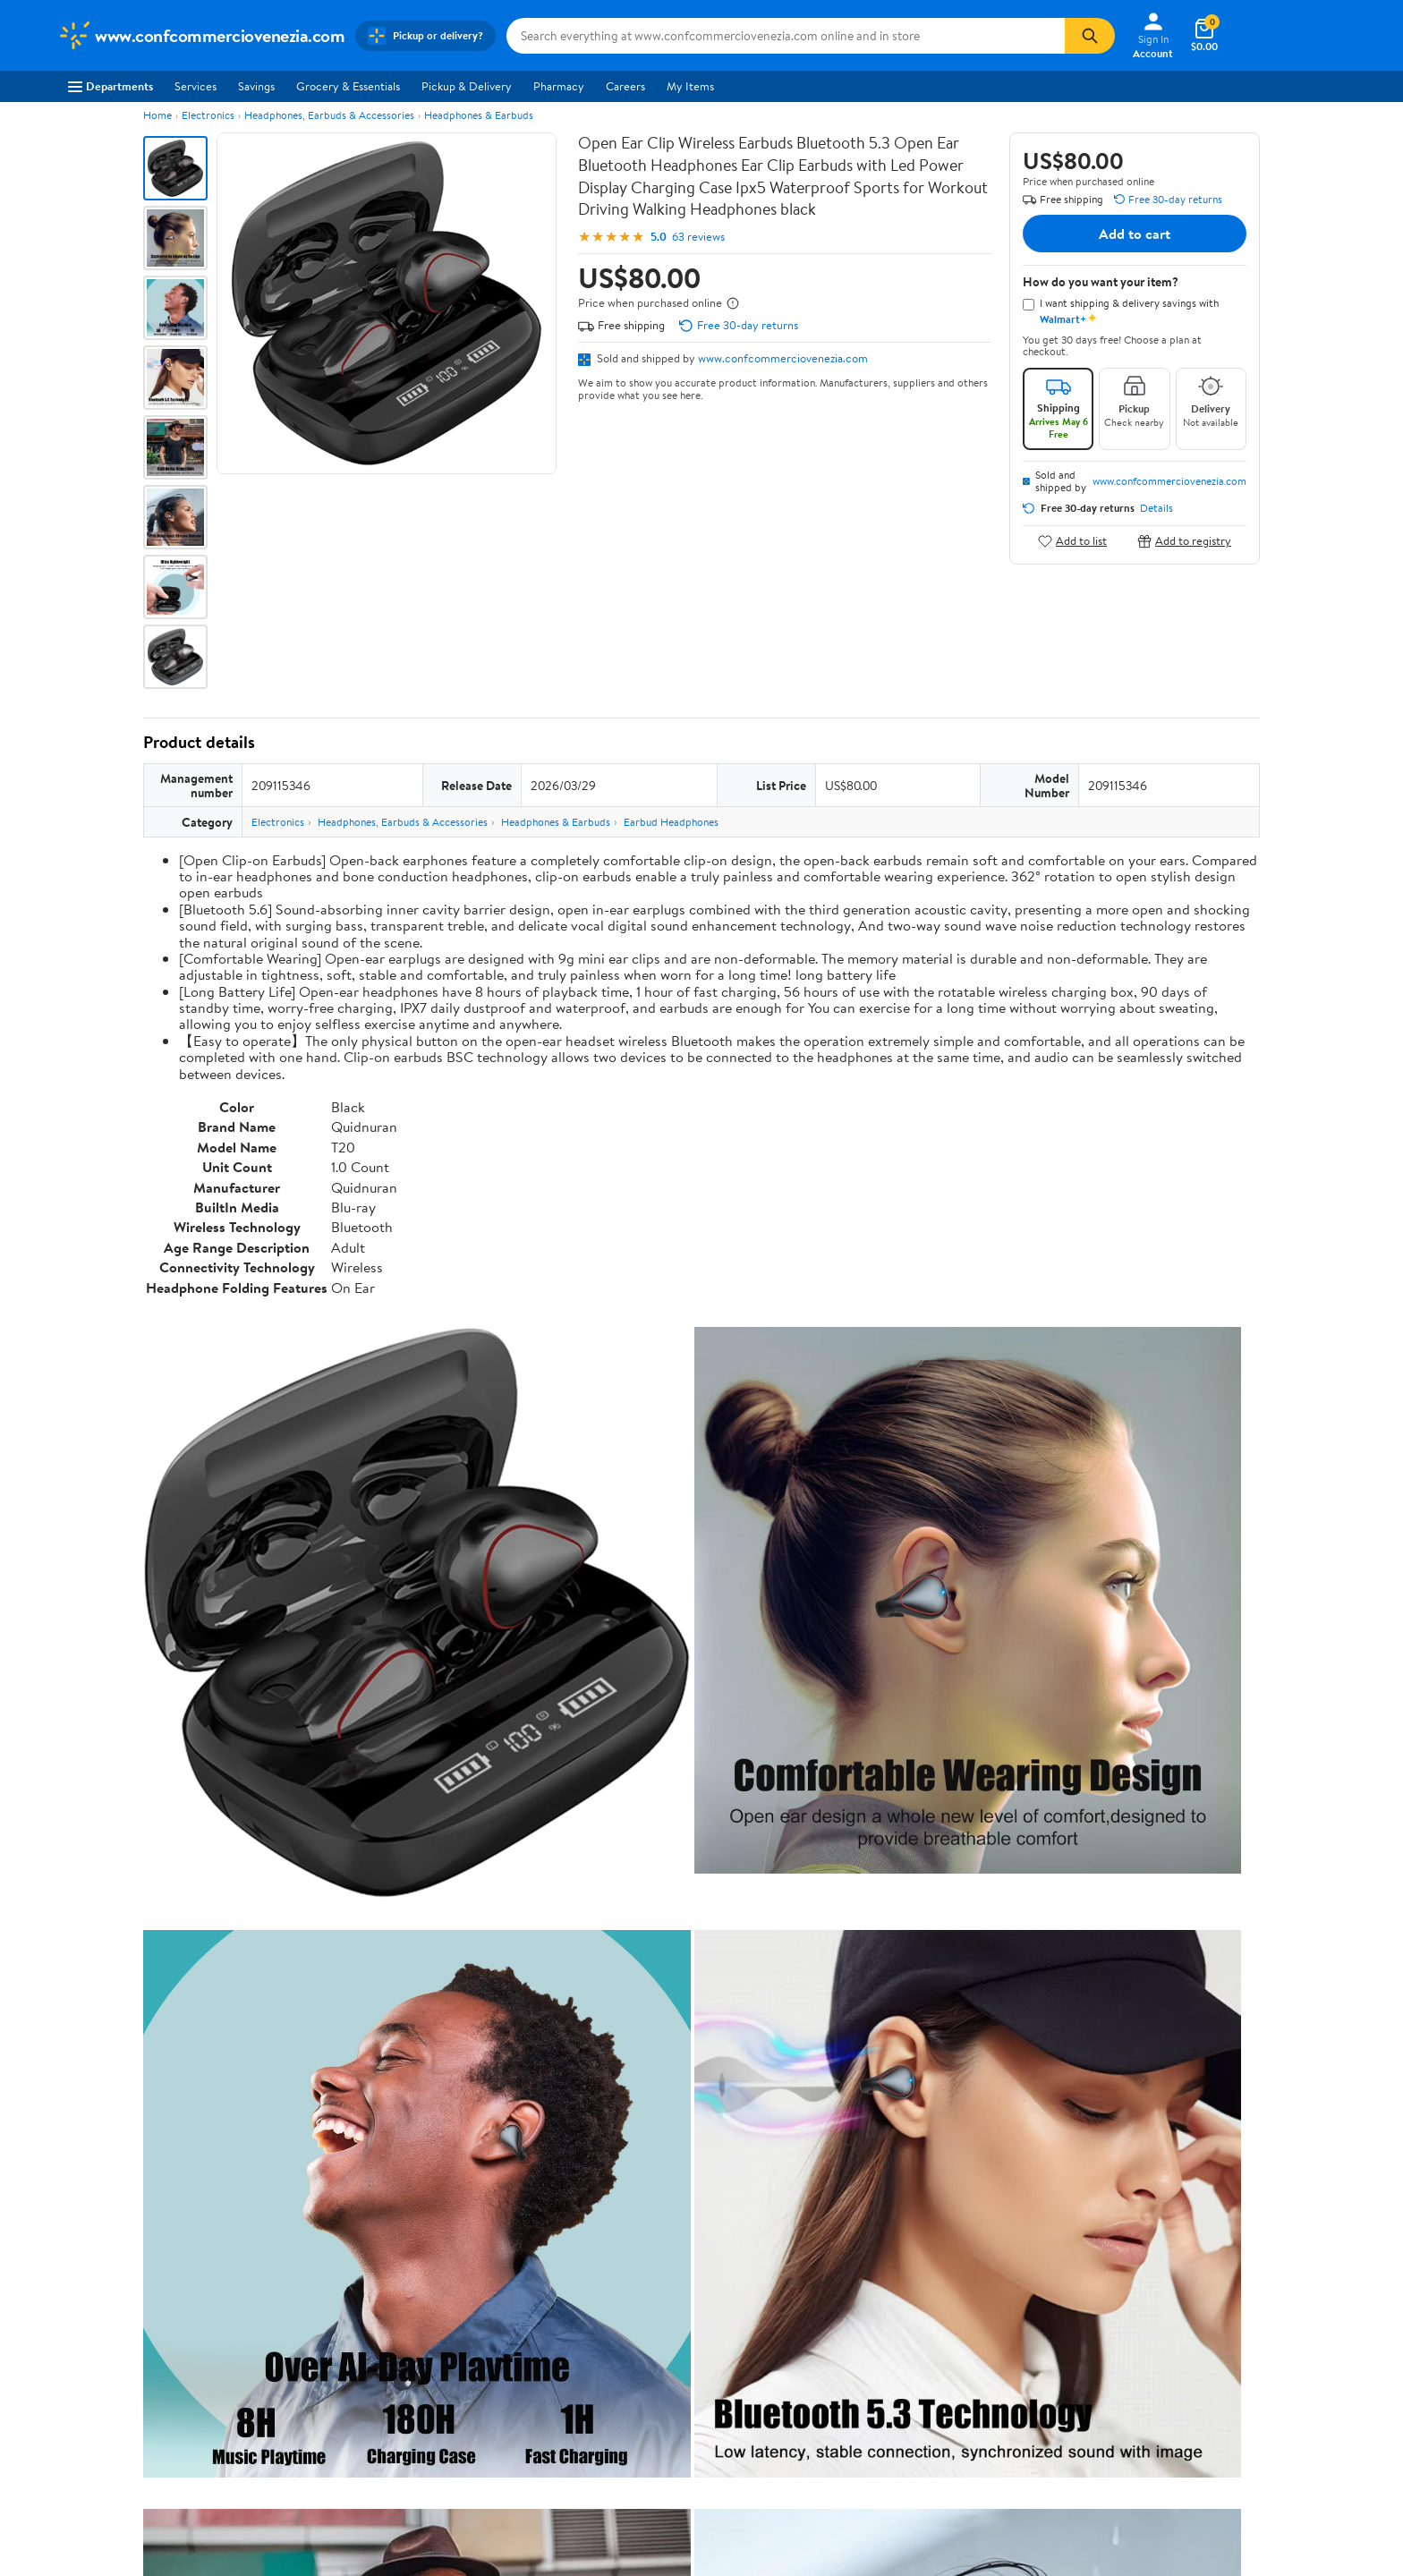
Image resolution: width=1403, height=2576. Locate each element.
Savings (256, 86)
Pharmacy (558, 86)
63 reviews (698, 236)
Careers (625, 86)
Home (157, 115)
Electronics (208, 115)
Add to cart (1134, 233)
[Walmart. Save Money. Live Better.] (200, 36)
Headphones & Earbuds (478, 115)
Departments (110, 86)
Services (195, 86)
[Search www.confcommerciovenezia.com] (785, 36)
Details (1156, 508)
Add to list (1072, 540)
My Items (690, 86)
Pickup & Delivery (466, 86)
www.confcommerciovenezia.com (783, 358)
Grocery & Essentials (348, 86)
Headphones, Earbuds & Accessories (329, 115)
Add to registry (1184, 540)
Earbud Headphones (671, 821)
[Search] (1090, 36)
